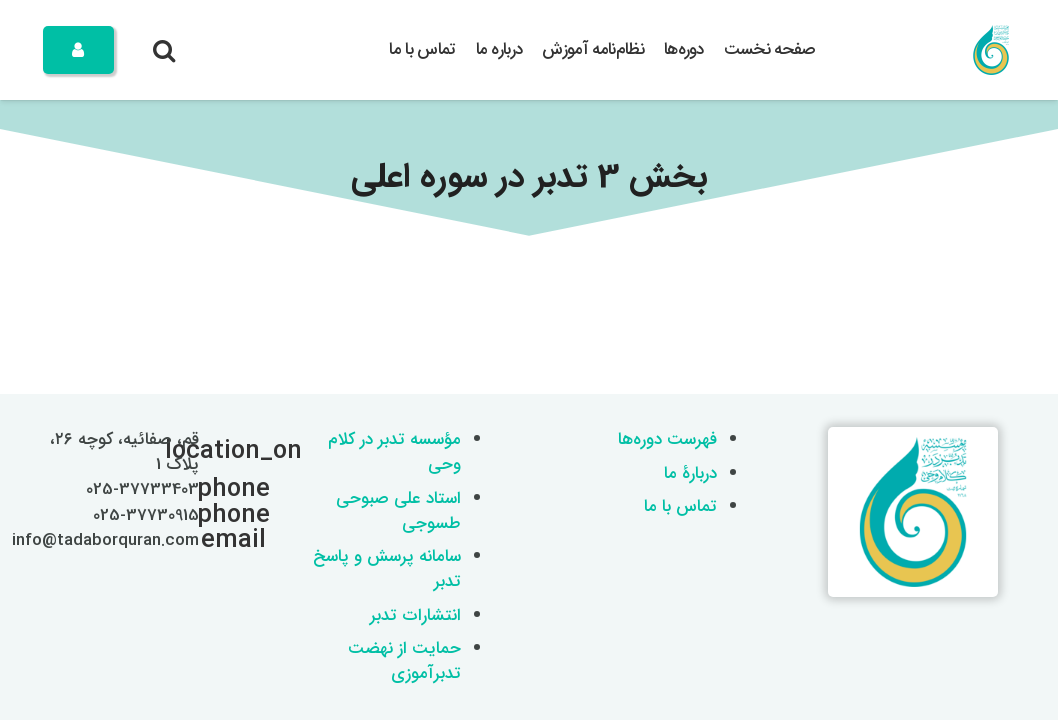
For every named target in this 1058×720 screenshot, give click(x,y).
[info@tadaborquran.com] (223, 541)
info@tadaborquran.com (105, 540)
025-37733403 (142, 489)
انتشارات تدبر (415, 615)
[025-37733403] (223, 490)
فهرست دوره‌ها (667, 439)
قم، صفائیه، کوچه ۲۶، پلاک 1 (124, 452)
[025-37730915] (223, 516)
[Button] (78, 50)
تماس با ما (680, 506)
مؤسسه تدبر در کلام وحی (394, 452)
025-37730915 (146, 515)
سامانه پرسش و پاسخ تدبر (387, 569)
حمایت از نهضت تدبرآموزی (404, 661)
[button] (164, 50)
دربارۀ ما (690, 473)
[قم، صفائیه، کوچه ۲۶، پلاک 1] (223, 452)
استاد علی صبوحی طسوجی (398, 511)
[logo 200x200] (991, 50)
